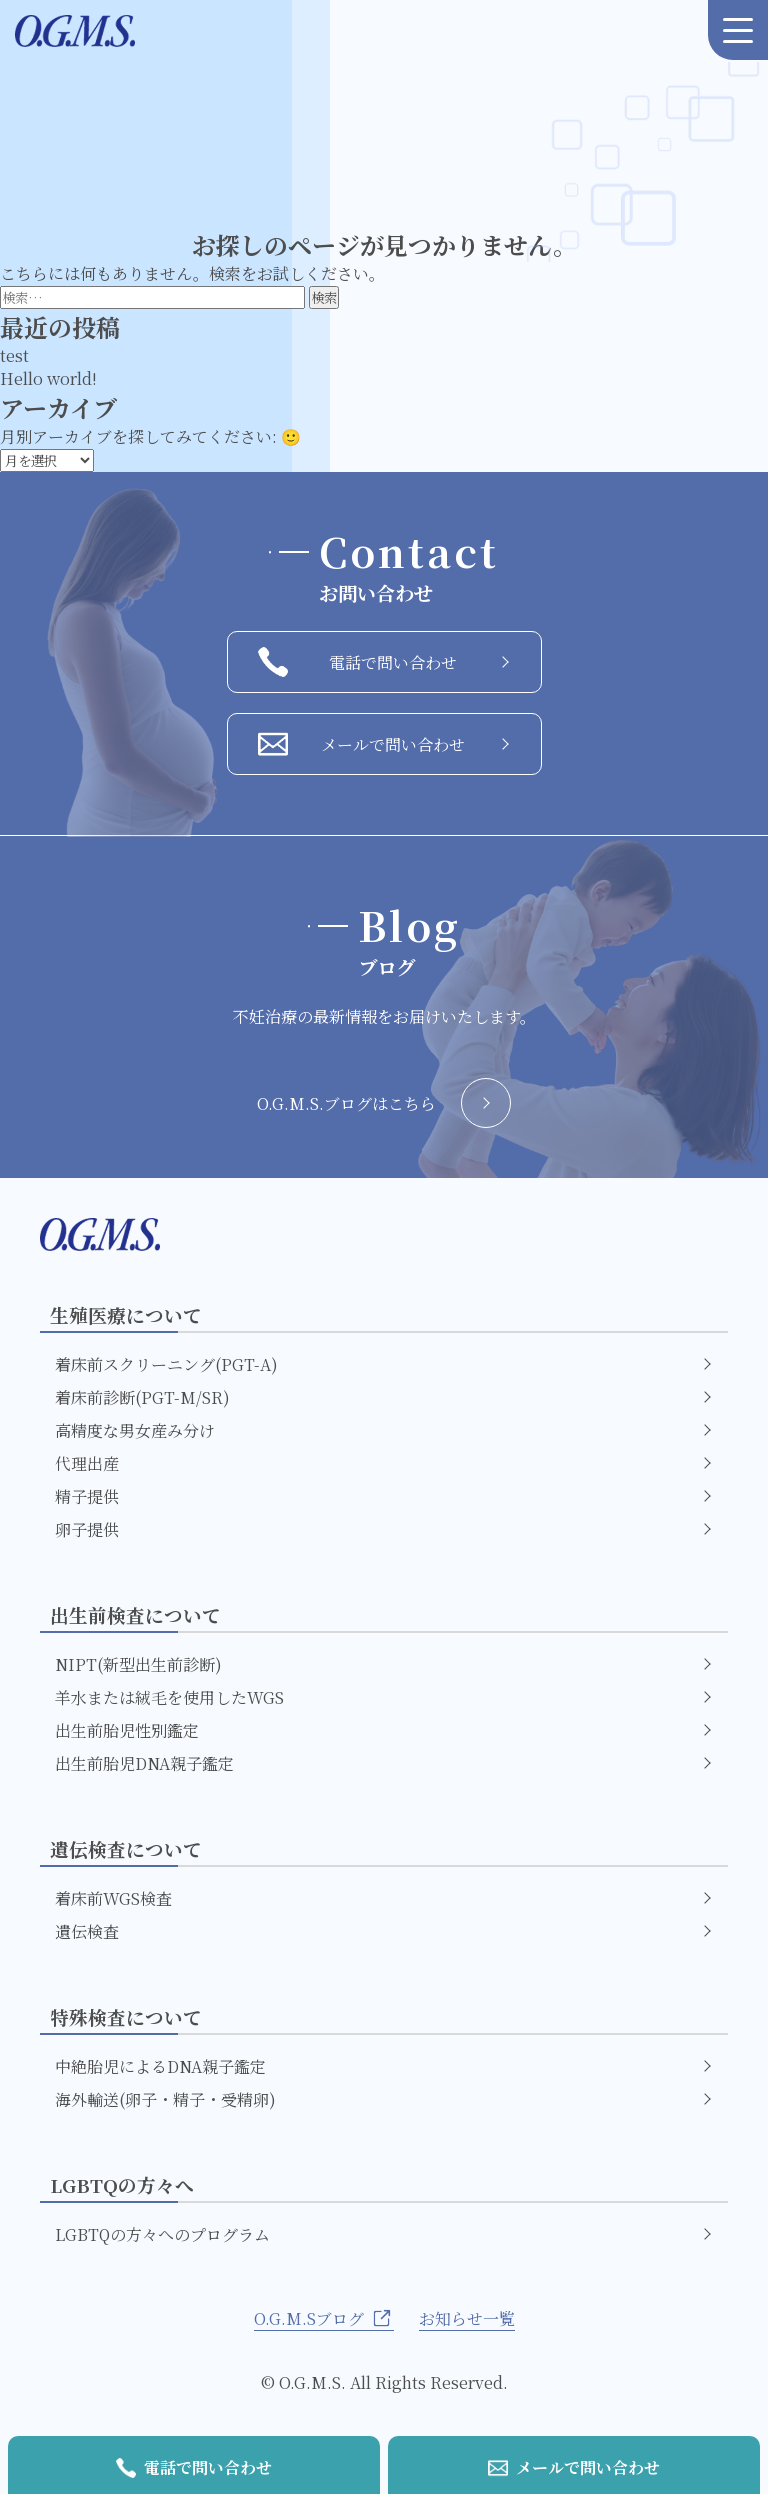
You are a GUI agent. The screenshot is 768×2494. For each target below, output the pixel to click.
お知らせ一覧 (467, 2318)
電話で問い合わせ (383, 662)
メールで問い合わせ (383, 744)
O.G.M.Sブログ (324, 2318)
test (14, 355)
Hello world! (48, 378)
